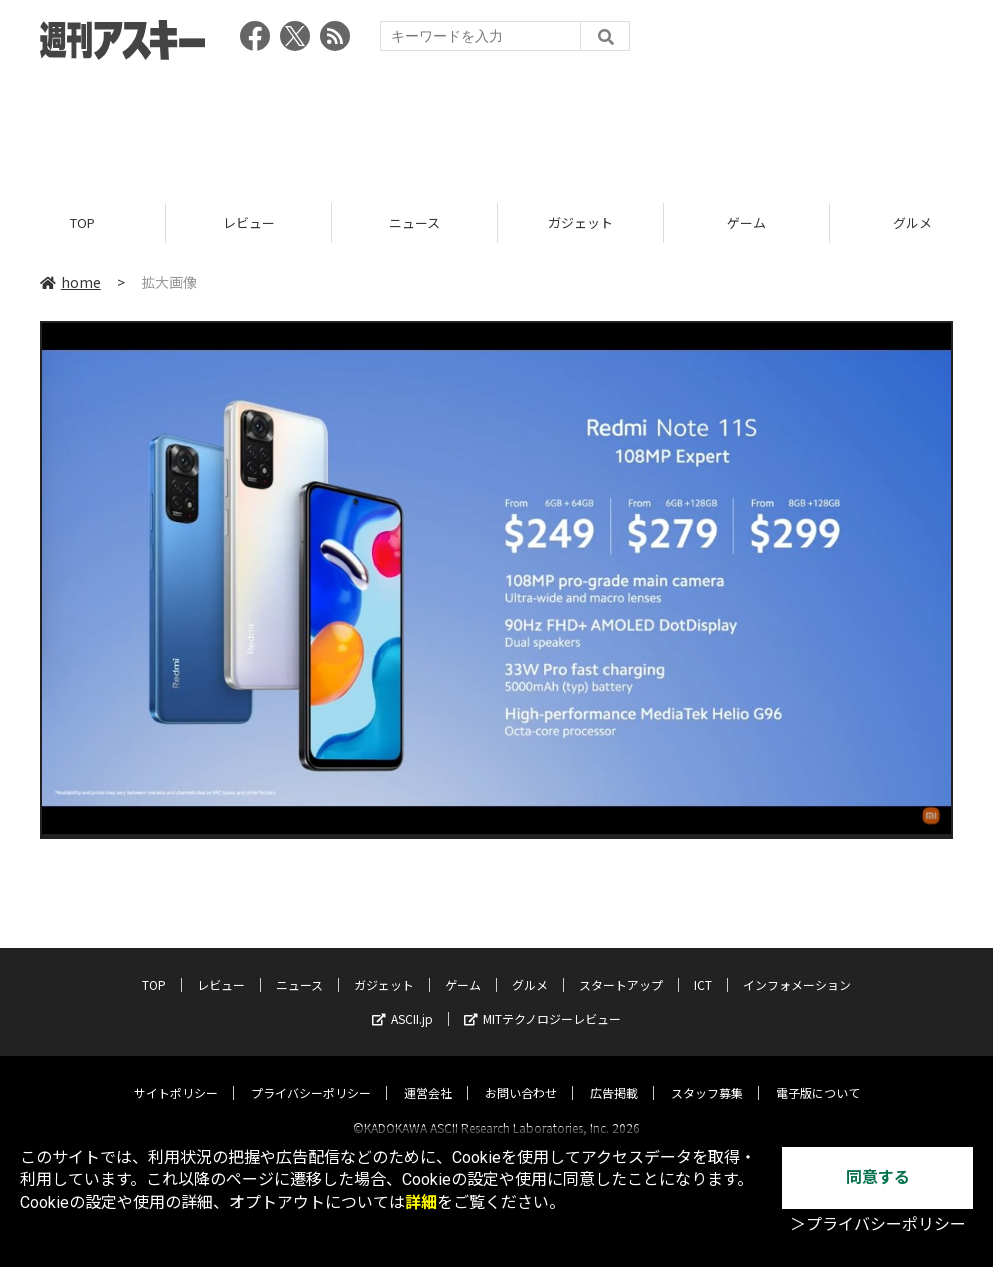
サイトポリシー (176, 1074)
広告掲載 (614, 1074)
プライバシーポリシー (311, 1074)
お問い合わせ (521, 1074)
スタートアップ (621, 966)
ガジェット (580, 222)
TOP (82, 222)
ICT (703, 966)
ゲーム (746, 222)
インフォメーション (797, 966)
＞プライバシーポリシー (878, 1224)
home (70, 282)
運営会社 (428, 1074)
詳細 (421, 1202)
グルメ (530, 966)
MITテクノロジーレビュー (542, 1000)
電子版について (818, 1074)
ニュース (414, 222)
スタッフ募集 (707, 1074)
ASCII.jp (402, 1000)
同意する (878, 1177)
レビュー (249, 222)
